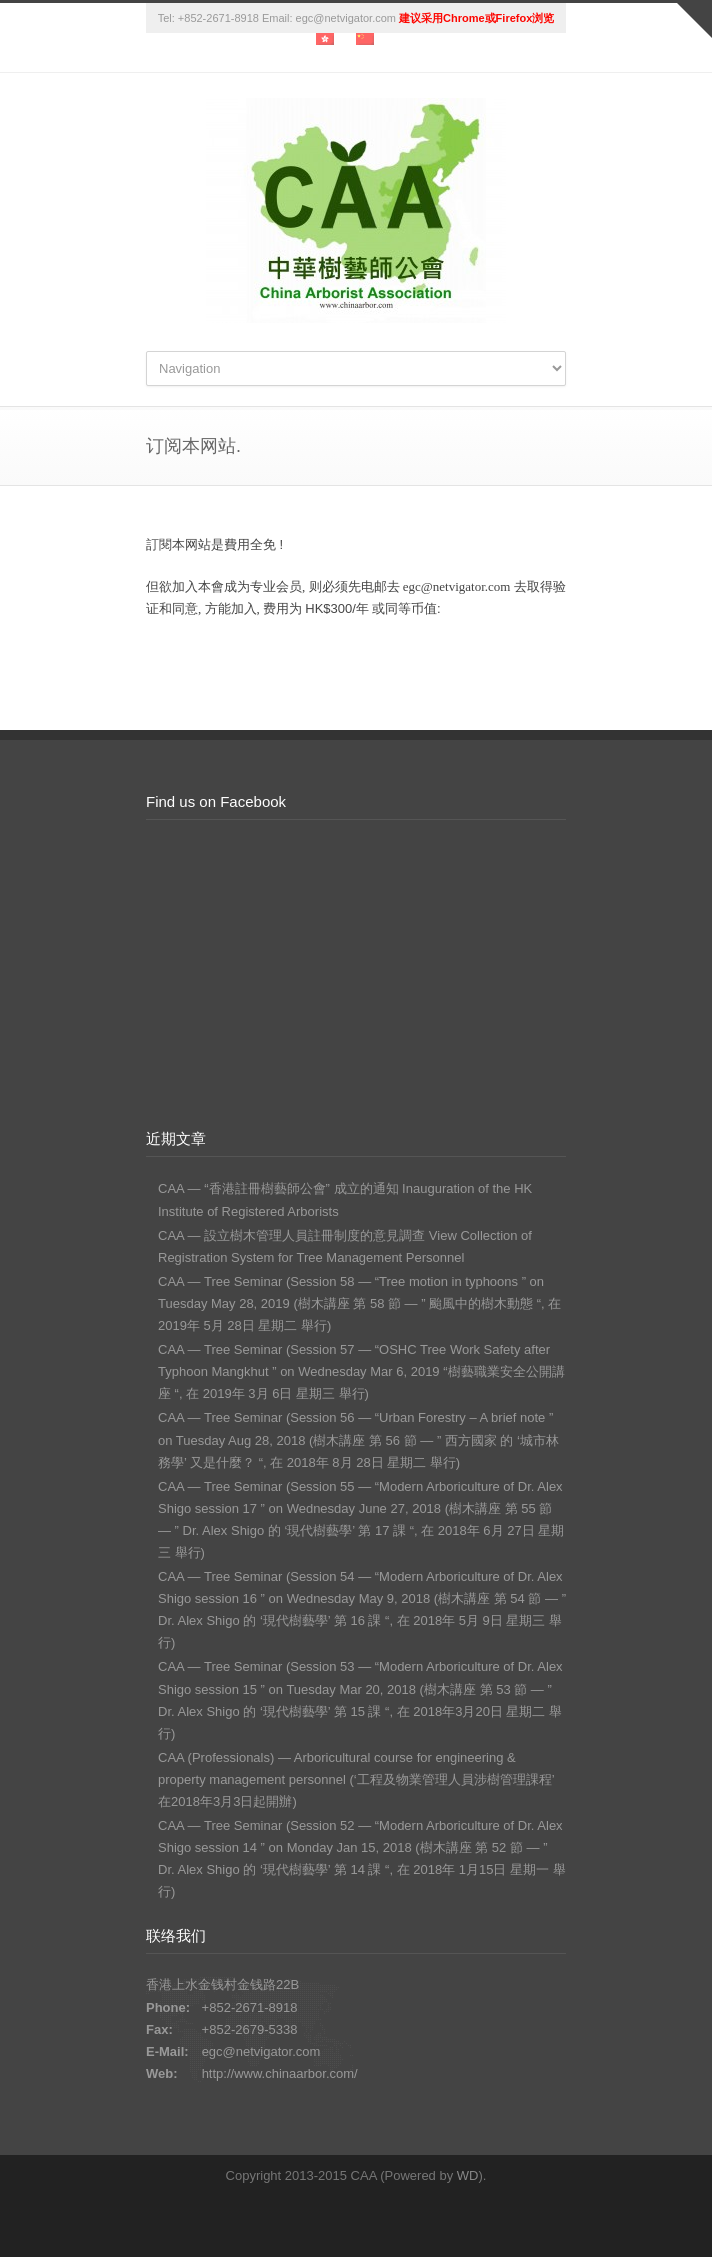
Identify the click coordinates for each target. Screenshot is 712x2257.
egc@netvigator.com (261, 2051)
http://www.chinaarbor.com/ (280, 2073)
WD (468, 2175)
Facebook (351, 2217)
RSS (391, 2217)
